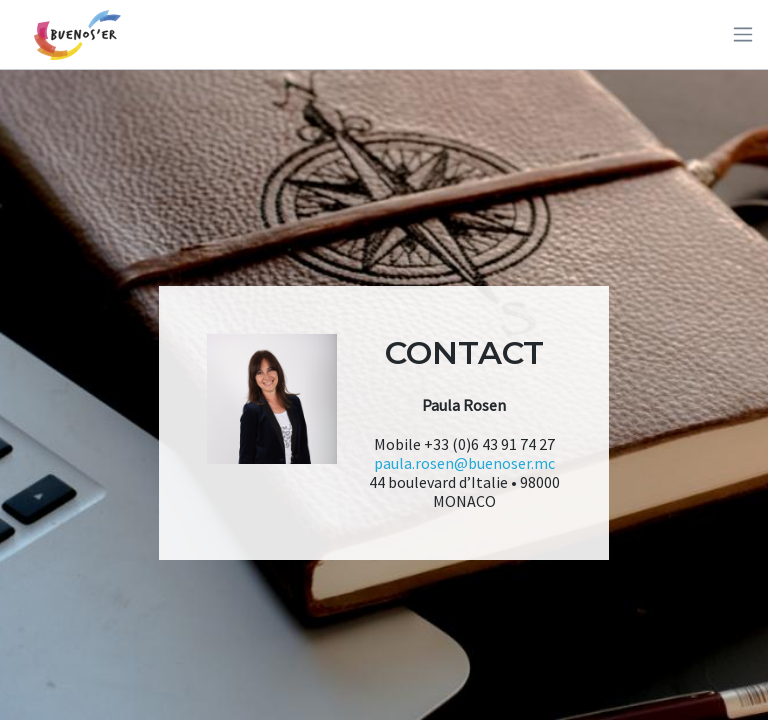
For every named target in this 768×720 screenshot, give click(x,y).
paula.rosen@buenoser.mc (464, 463)
